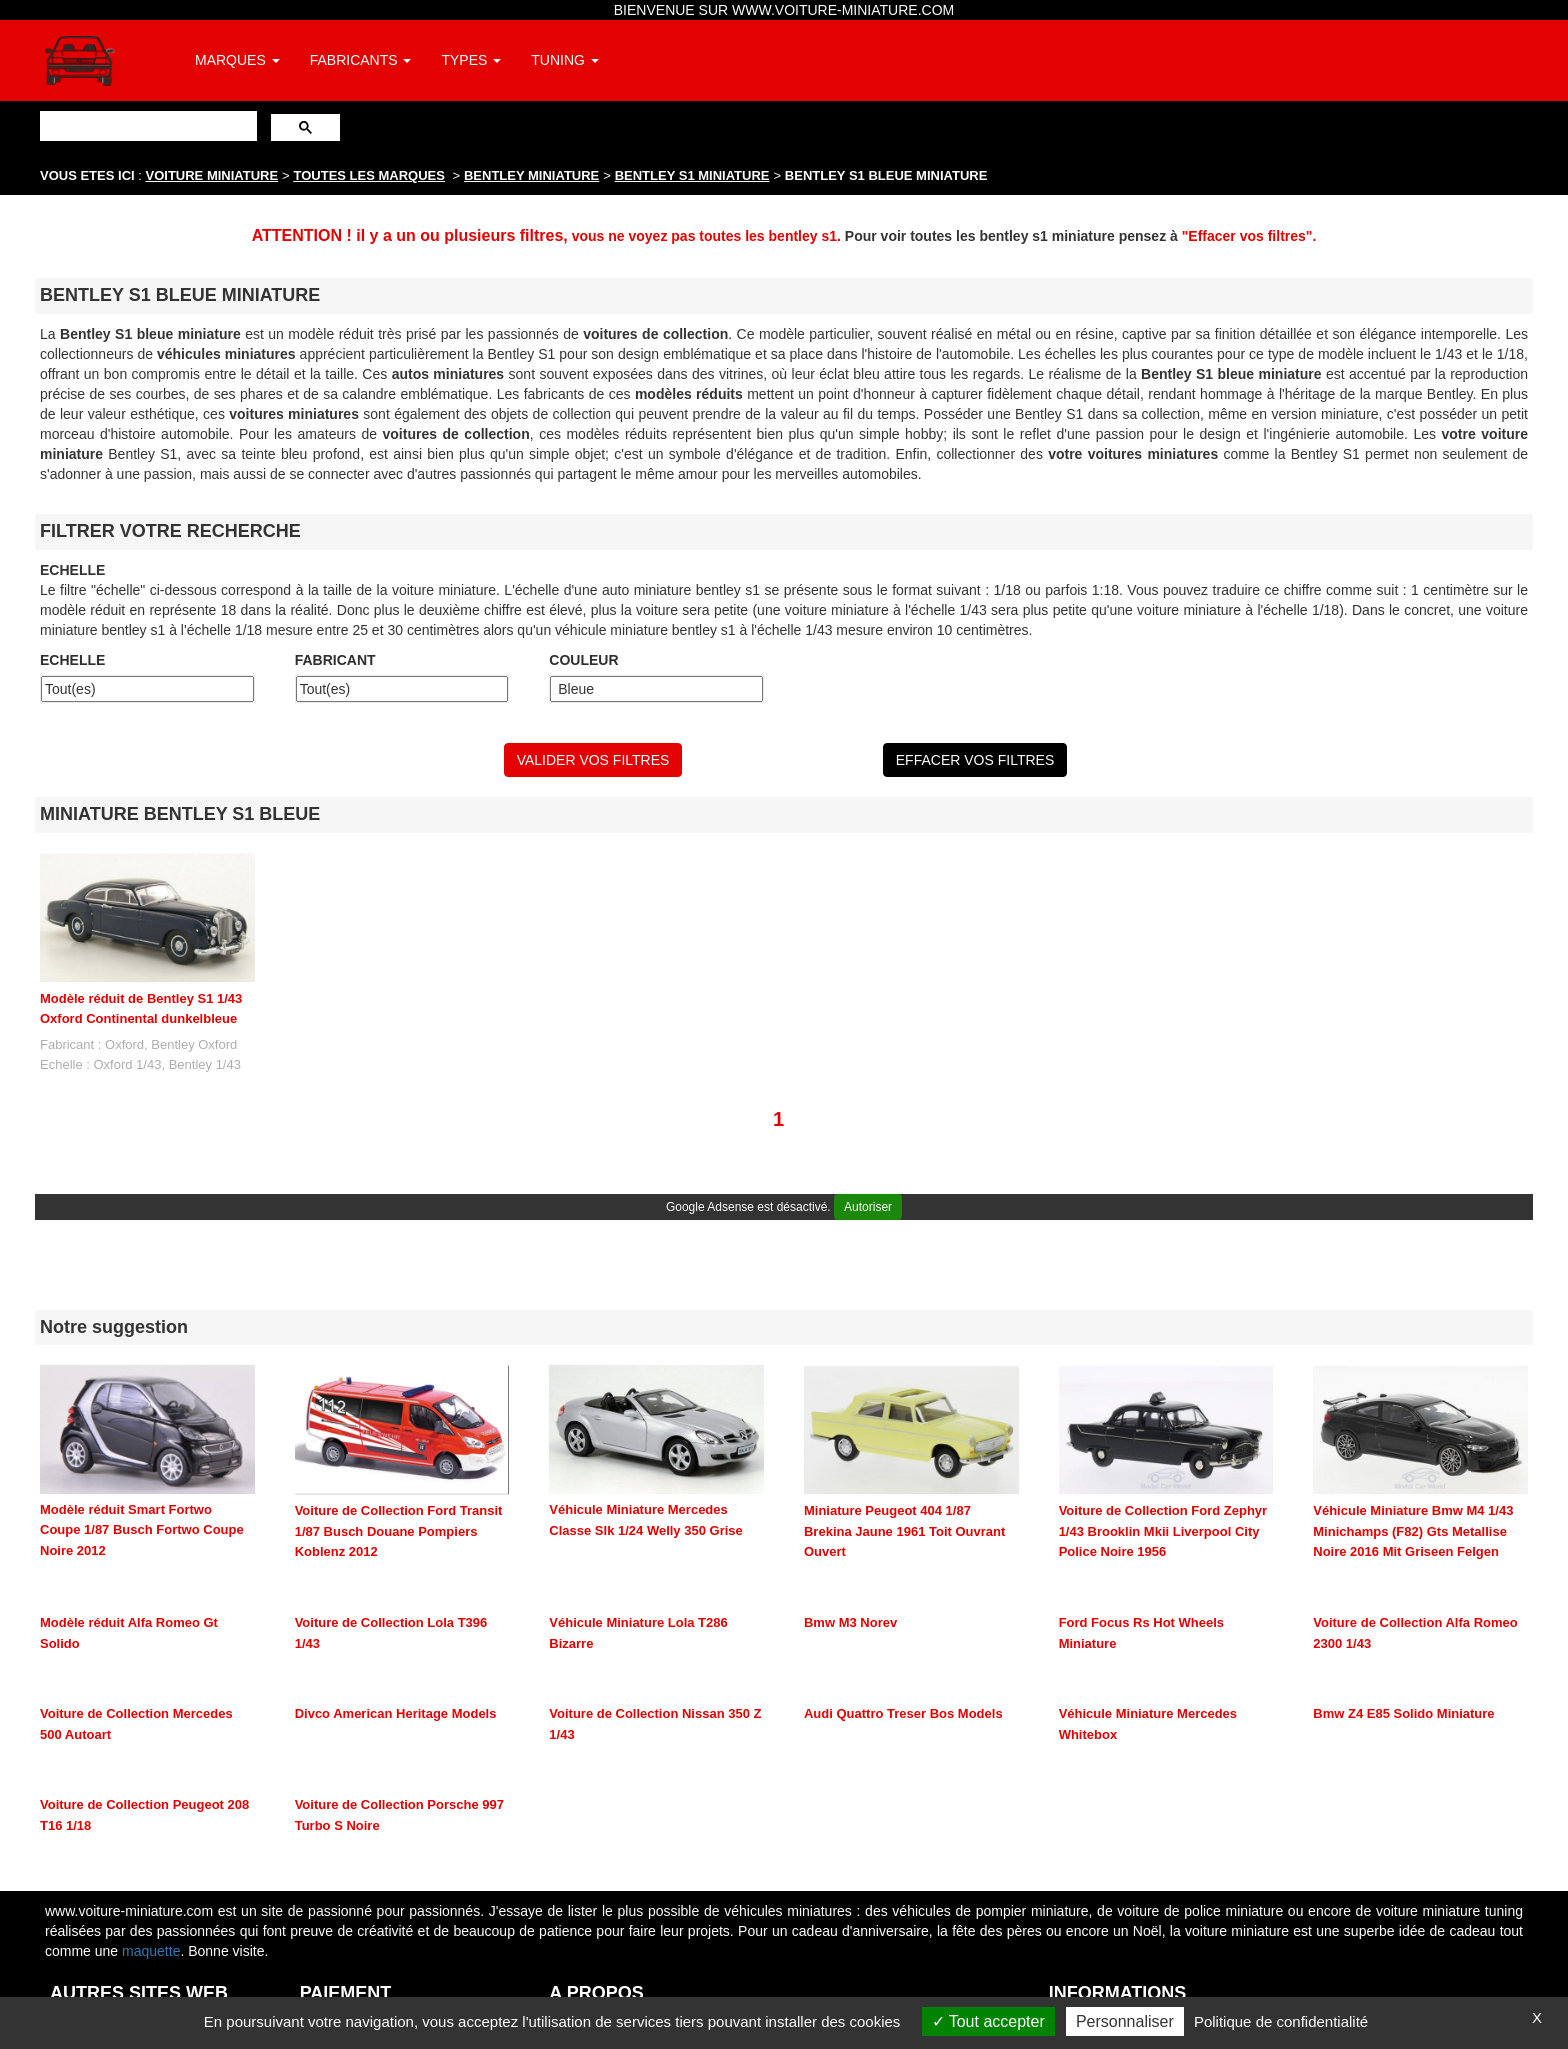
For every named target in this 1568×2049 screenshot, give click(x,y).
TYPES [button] (471, 60)
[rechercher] (146, 125)
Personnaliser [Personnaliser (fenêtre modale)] (1125, 2021)
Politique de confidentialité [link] (1281, 2021)
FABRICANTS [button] (361, 60)
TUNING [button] (565, 60)
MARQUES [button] (237, 60)
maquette (151, 1951)
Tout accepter (988, 2021)
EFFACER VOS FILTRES (975, 760)
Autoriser (868, 1207)
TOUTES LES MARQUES (369, 175)
